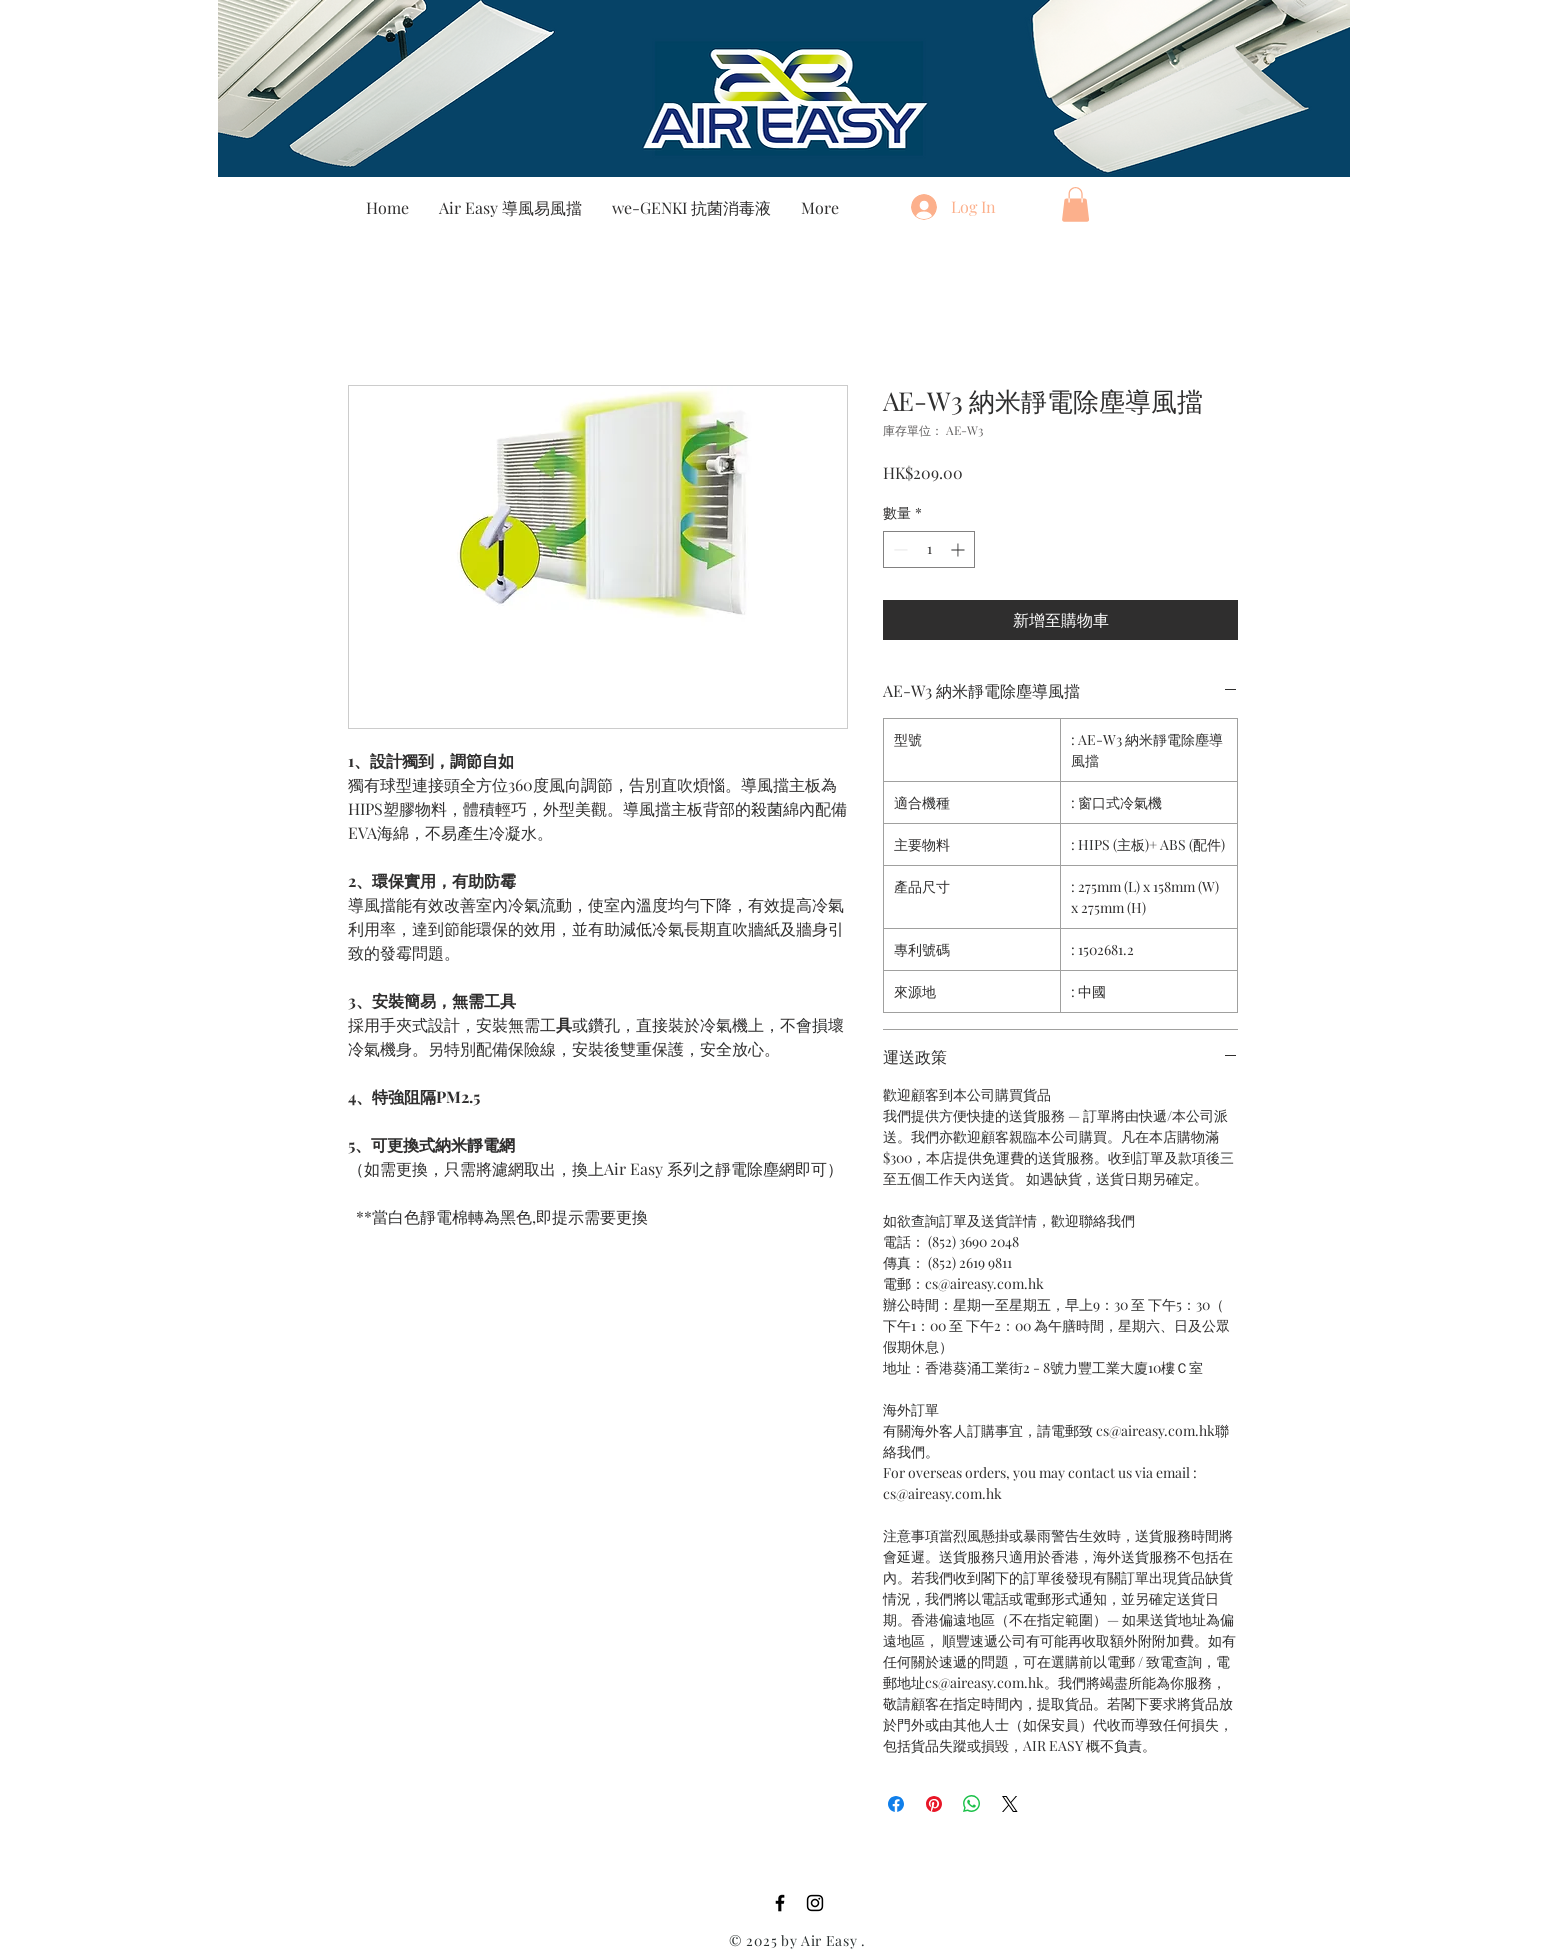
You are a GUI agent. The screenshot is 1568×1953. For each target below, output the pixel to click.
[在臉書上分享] (896, 1804)
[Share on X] (1010, 1804)
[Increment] (959, 549)
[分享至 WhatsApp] (972, 1804)
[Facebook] (780, 1903)
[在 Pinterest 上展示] (934, 1804)
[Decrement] (898, 549)
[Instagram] (815, 1903)
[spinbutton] (929, 549)
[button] (1075, 204)
